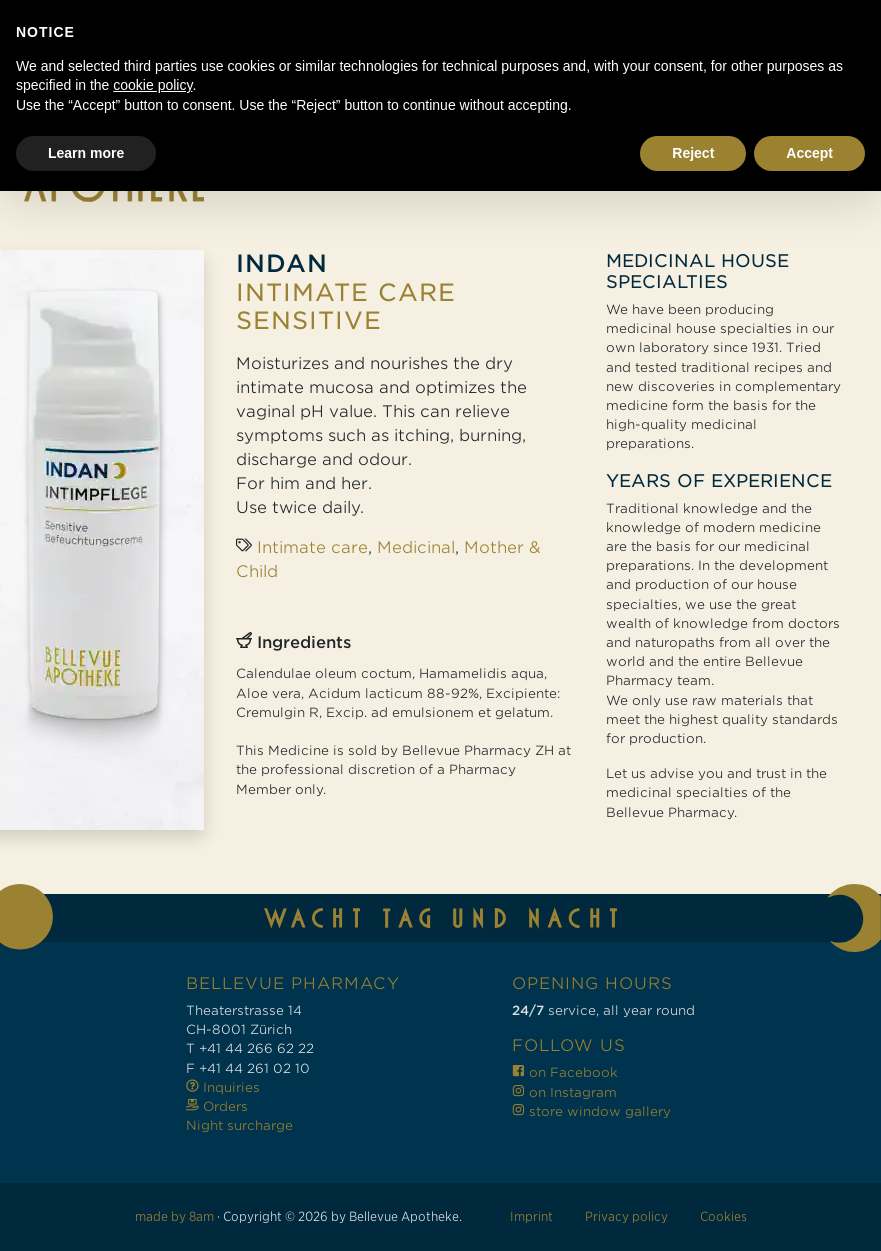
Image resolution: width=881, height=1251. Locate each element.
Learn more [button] (86, 1212)
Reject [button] (693, 1212)
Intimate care (312, 547)
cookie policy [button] (152, 1145)
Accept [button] (809, 1212)
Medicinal (416, 547)
